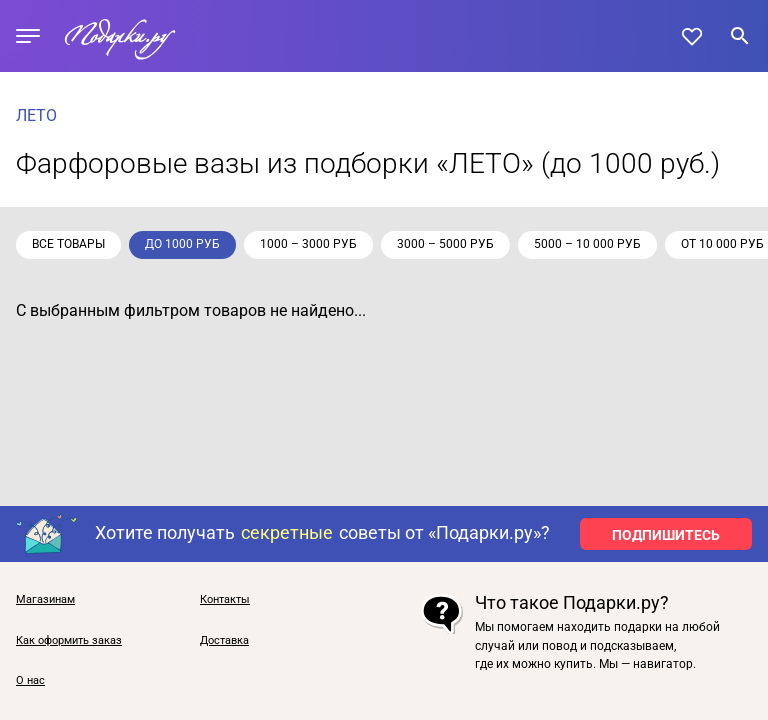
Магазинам (45, 600)
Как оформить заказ (69, 641)
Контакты (225, 600)
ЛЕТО (36, 115)
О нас (30, 681)
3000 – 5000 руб (445, 244)
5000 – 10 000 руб (587, 244)
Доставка (224, 641)
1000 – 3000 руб (308, 244)
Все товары (68, 244)
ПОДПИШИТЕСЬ (666, 535)
